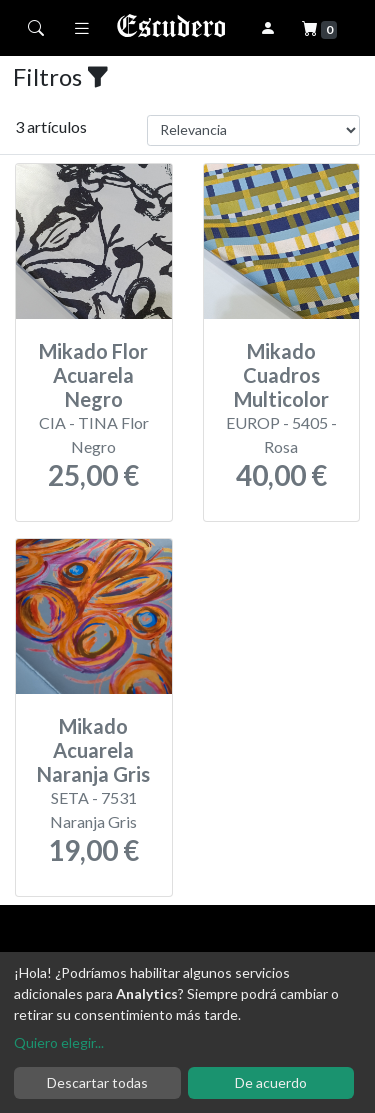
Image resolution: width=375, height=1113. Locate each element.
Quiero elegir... (59, 1042)
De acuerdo (271, 1082)
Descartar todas (97, 1082)
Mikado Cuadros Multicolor (281, 375)
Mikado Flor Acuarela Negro (93, 375)
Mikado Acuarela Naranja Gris (93, 750)
